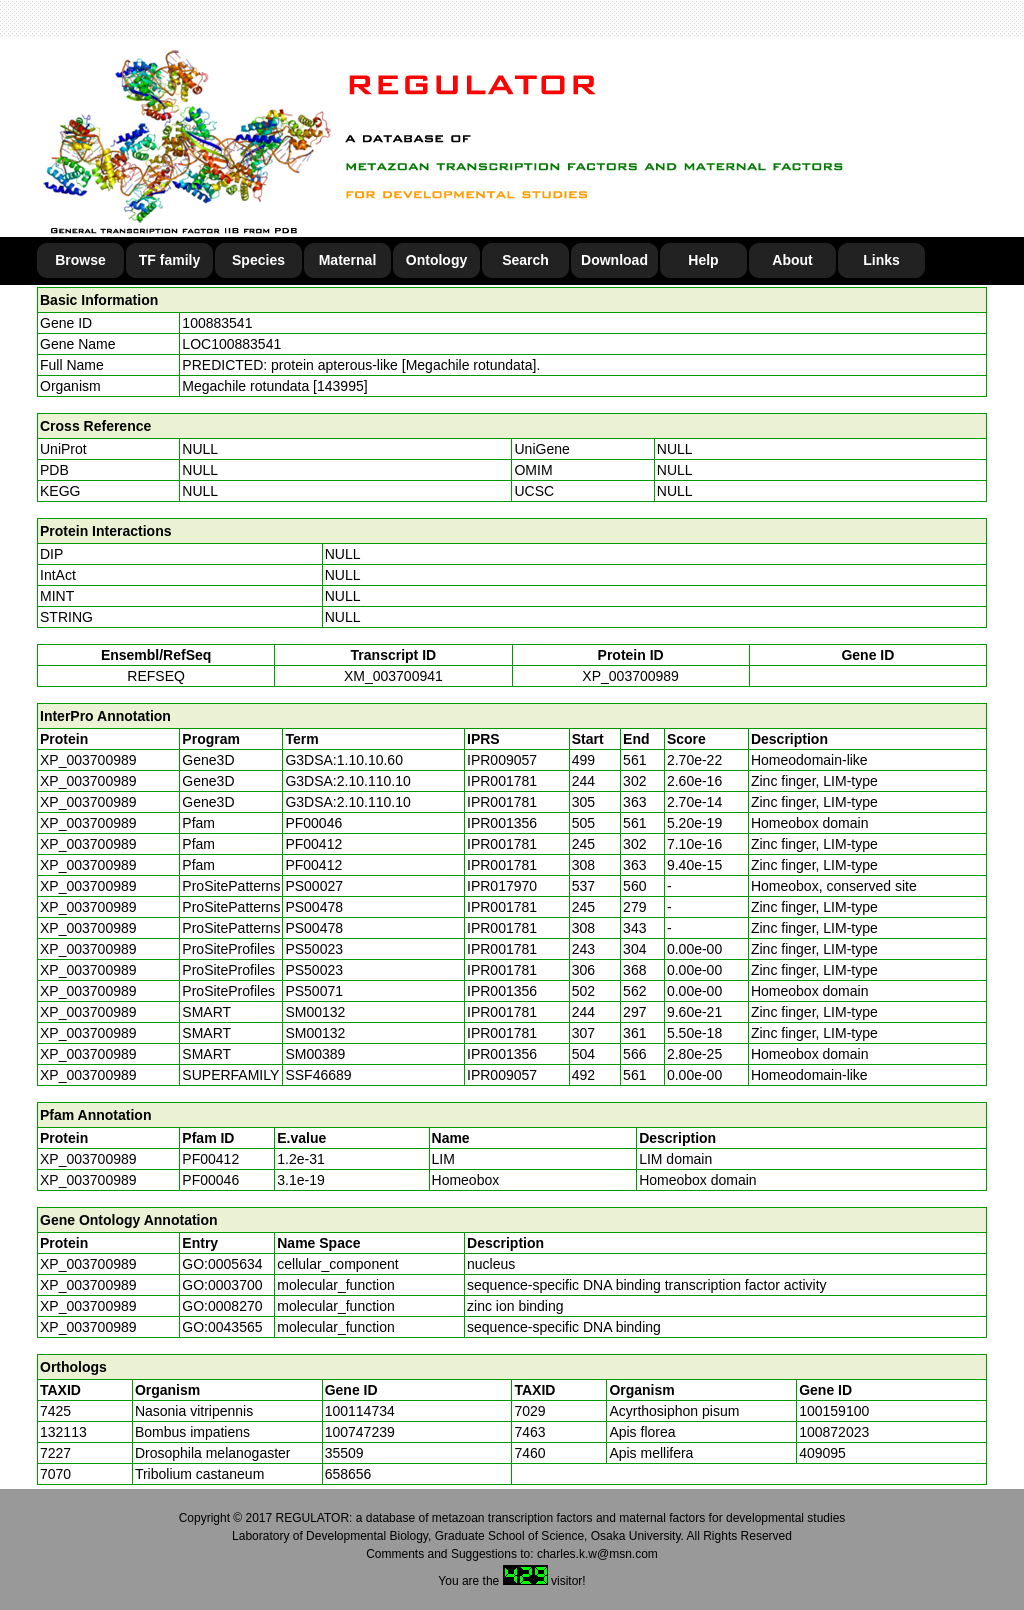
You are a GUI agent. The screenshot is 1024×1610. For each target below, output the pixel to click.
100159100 (834, 1411)
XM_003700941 (393, 676)
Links (881, 260)
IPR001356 (502, 823)
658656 (348, 1474)
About (792, 260)
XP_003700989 (630, 676)
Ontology (436, 260)
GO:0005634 (222, 1264)
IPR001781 (502, 781)
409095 (822, 1453)
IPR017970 (502, 886)
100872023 (834, 1432)
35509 (344, 1453)
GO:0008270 (222, 1306)
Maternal (348, 260)
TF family (169, 260)
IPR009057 (502, 760)
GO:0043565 (222, 1327)
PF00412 (210, 1159)
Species (258, 260)
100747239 (360, 1432)
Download (614, 260)
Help (703, 260)
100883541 (217, 323)
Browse (80, 260)
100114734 (360, 1411)
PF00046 (210, 1180)
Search (525, 260)
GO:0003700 (222, 1285)
